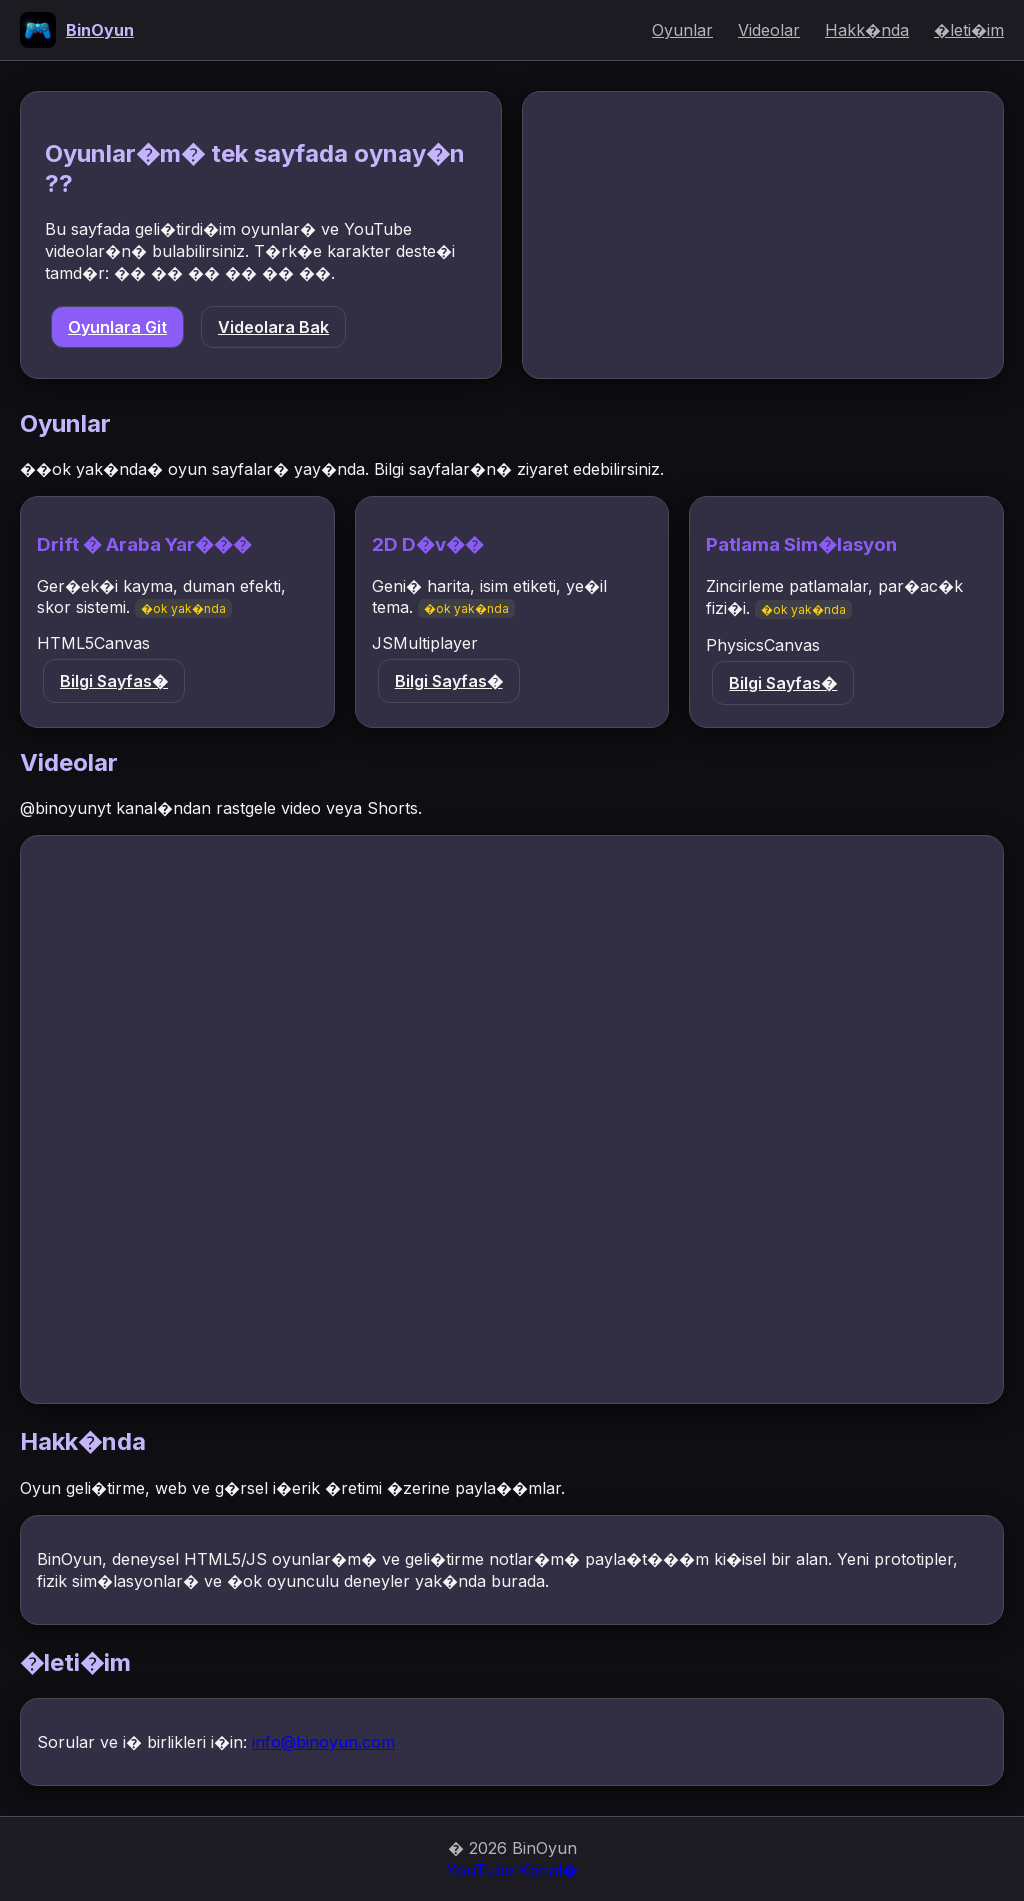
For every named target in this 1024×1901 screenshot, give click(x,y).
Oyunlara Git (117, 327)
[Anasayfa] (77, 30)
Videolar (769, 30)
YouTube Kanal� (512, 1870)
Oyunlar (682, 30)
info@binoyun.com (323, 1742)
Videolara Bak (273, 327)
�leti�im (969, 30)
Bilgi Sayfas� (114, 681)
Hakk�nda (867, 30)
